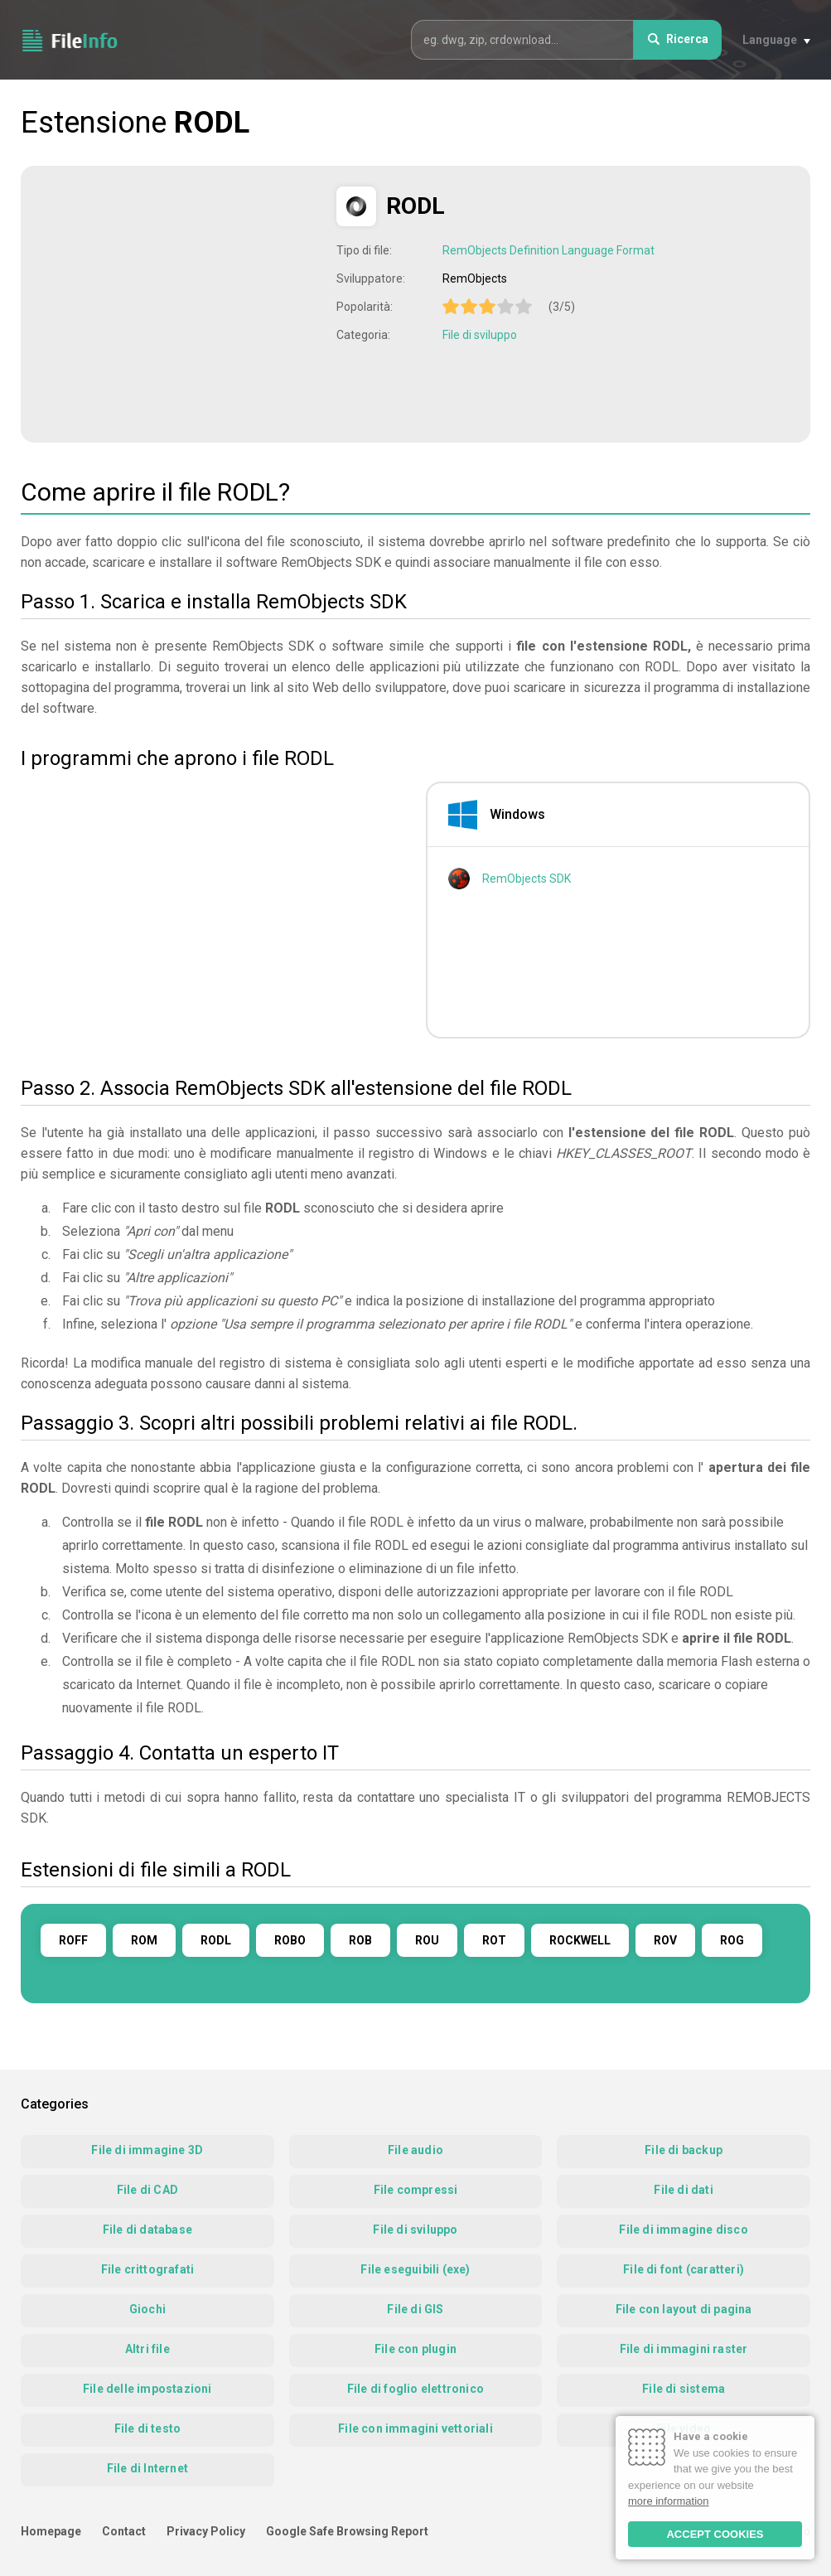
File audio (415, 2150)
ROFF (73, 1940)
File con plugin (415, 2349)
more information (668, 2501)
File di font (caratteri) (683, 2269)
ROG (732, 1940)
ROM (144, 1940)
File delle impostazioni (147, 2388)
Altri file (147, 2349)
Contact (124, 2531)
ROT (494, 1940)
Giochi (147, 2309)
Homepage (51, 2531)
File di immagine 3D (147, 2150)
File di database (147, 2229)
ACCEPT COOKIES (714, 2534)
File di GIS (415, 2309)
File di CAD (147, 2189)
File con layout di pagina (684, 2309)
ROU (427, 1940)
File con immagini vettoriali (415, 2428)
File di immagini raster (684, 2349)
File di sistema (683, 2388)
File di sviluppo (479, 334)
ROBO (290, 1940)
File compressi (416, 2189)
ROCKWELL (580, 1940)
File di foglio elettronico (415, 2388)
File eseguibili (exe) (415, 2269)
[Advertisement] (180, 302)
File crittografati (148, 2269)
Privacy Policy (206, 2531)
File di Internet (147, 2468)
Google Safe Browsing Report (347, 2531)
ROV (665, 1940)
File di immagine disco (683, 2229)
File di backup (683, 2150)
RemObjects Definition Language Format (548, 250)
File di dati (683, 2189)
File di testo (147, 2428)
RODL (216, 1940)
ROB (360, 1940)
